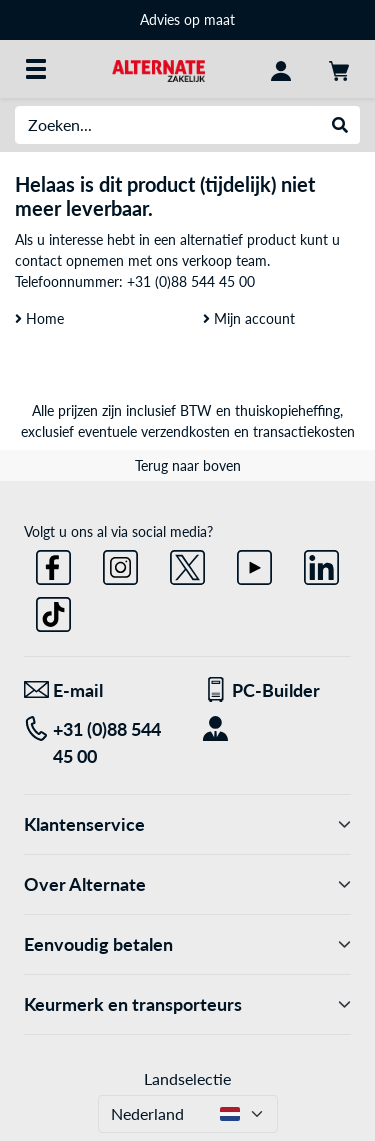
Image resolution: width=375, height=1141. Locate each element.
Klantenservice (187, 824)
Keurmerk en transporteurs (187, 1004)
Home (39, 318)
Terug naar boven (188, 465)
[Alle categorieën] (36, 69)
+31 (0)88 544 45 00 (191, 281)
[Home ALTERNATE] (158, 68)
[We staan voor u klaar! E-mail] (98, 690)
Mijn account (249, 318)
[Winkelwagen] (339, 69)
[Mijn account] (281, 69)
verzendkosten (185, 431)
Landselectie (187, 1078)
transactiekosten (304, 431)
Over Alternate (187, 884)
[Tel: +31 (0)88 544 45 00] (98, 743)
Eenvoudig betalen (187, 944)
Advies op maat (187, 19)
